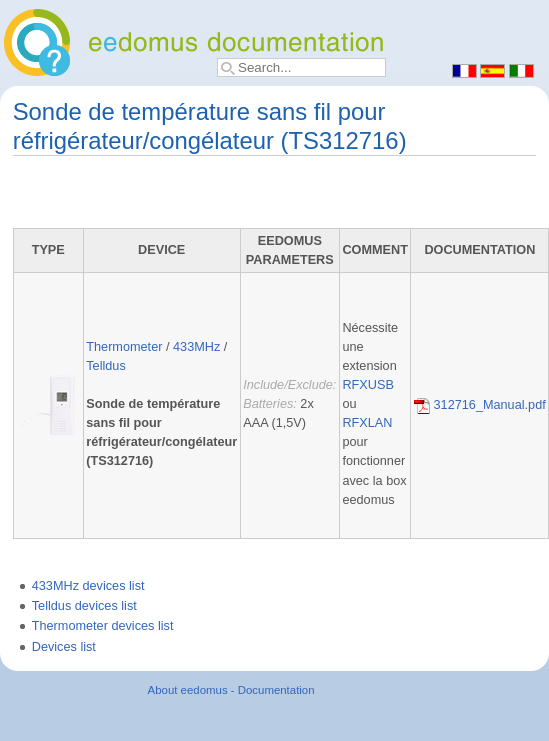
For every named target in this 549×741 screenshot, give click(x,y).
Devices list (64, 647)
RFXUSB (367, 385)
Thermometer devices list (103, 626)
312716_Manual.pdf (480, 405)
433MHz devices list (88, 586)
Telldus (106, 366)
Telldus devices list (84, 606)
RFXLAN (367, 423)
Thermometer (124, 347)
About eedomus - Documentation (231, 690)
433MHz (196, 347)
